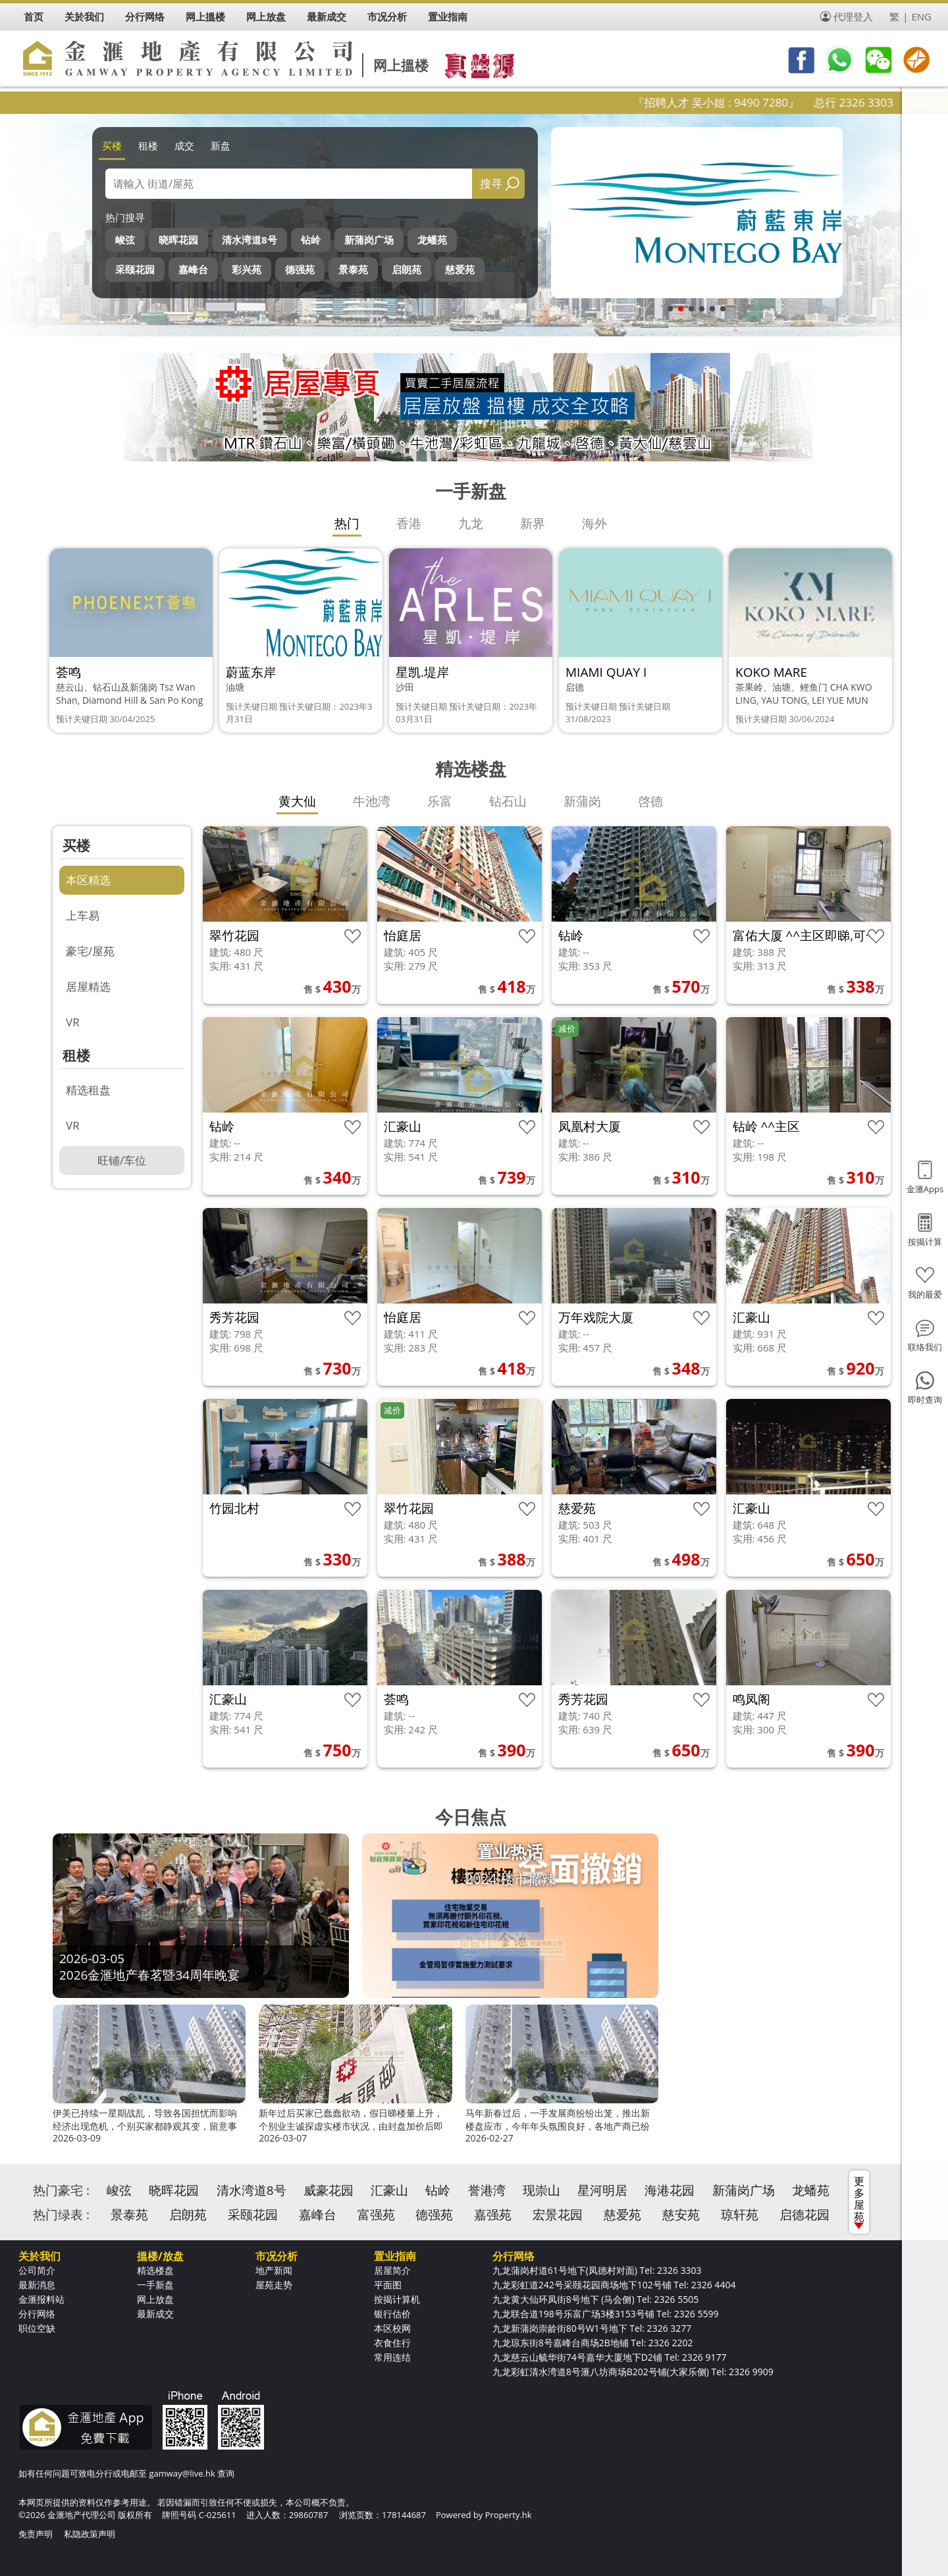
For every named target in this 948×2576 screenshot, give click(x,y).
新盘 (220, 145)
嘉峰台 (193, 269)
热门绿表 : (61, 2214)
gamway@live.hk (182, 2473)
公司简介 (36, 2270)
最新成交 (155, 2313)
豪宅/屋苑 (90, 951)
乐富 (439, 801)
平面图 (388, 2284)
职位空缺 (36, 2328)
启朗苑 (406, 269)
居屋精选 (88, 986)
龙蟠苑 (432, 239)
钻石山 (508, 801)
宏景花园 (558, 2214)
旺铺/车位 (121, 1160)
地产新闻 (273, 2270)
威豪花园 (328, 2190)
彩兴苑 (246, 269)
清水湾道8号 (249, 239)
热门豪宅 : (61, 2190)
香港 (408, 523)
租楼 (148, 145)
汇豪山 (389, 2190)
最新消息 (36, 2284)
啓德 (650, 801)
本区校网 (392, 2328)
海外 (594, 523)
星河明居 (602, 2190)
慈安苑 (681, 2214)
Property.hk (508, 2515)
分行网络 (36, 2313)
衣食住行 (392, 2342)
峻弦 (125, 239)
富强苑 (376, 2214)
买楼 (112, 145)
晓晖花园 (178, 239)
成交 (184, 145)
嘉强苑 (493, 2214)
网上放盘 (155, 2299)
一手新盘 (155, 2284)
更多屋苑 (859, 2201)
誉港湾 (487, 2190)
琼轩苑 (739, 2214)
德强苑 (300, 269)
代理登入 (853, 16)
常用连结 (392, 2357)
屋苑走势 (273, 2284)
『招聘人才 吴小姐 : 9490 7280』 (751, 102)
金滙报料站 (41, 2299)
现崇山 (541, 2190)
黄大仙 (297, 801)
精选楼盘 (155, 2270)
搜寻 (491, 183)
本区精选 (88, 879)
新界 (532, 523)
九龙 (470, 523)
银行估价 (392, 2313)
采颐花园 (135, 269)
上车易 (82, 915)
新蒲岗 (582, 801)
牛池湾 (371, 801)
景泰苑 (353, 269)
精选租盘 (88, 1089)
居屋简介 (392, 2270)
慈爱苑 (460, 269)
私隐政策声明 (89, 2534)
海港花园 (670, 2190)
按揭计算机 (397, 2299)
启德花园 (804, 2214)
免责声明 (35, 2534)
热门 (346, 523)
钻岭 (311, 239)
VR (73, 1022)
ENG (921, 16)
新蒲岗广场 (369, 239)
